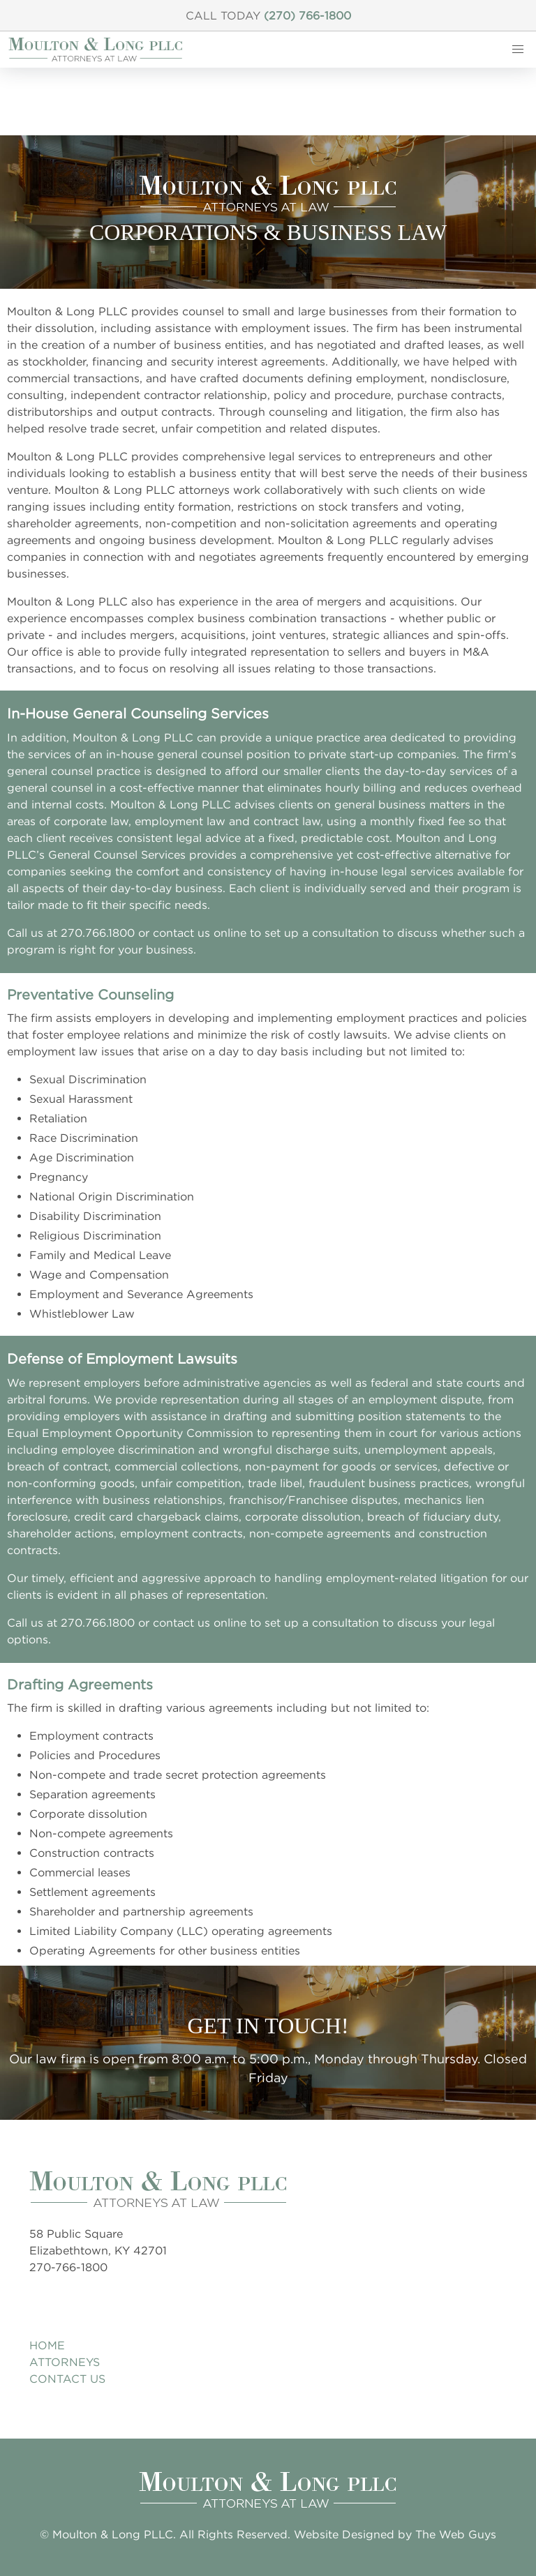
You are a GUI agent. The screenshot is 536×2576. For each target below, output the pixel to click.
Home (47, 2345)
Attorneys (64, 2362)
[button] (518, 49)
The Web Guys (455, 2534)
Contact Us (67, 2378)
